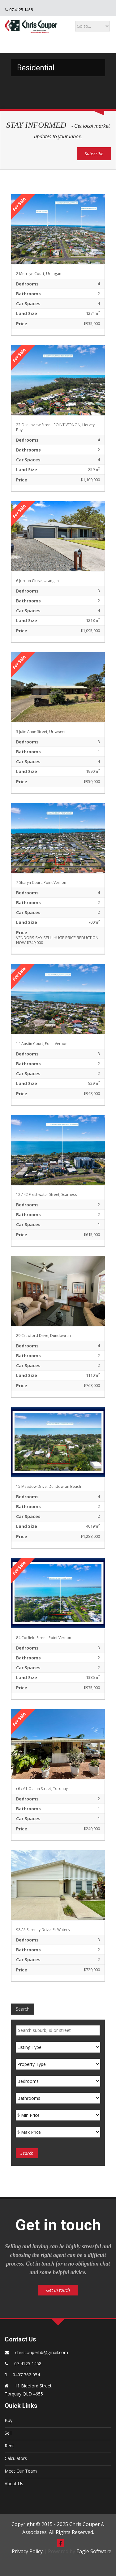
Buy (8, 2420)
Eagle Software (93, 2551)
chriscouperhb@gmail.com (41, 2352)
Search (22, 2009)
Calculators (16, 2458)
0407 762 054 (26, 2375)
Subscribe (94, 153)
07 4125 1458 (21, 9)
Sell (8, 2433)
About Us (14, 2484)
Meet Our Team (21, 2471)
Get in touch (58, 2290)
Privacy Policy (27, 2551)
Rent (9, 2446)
